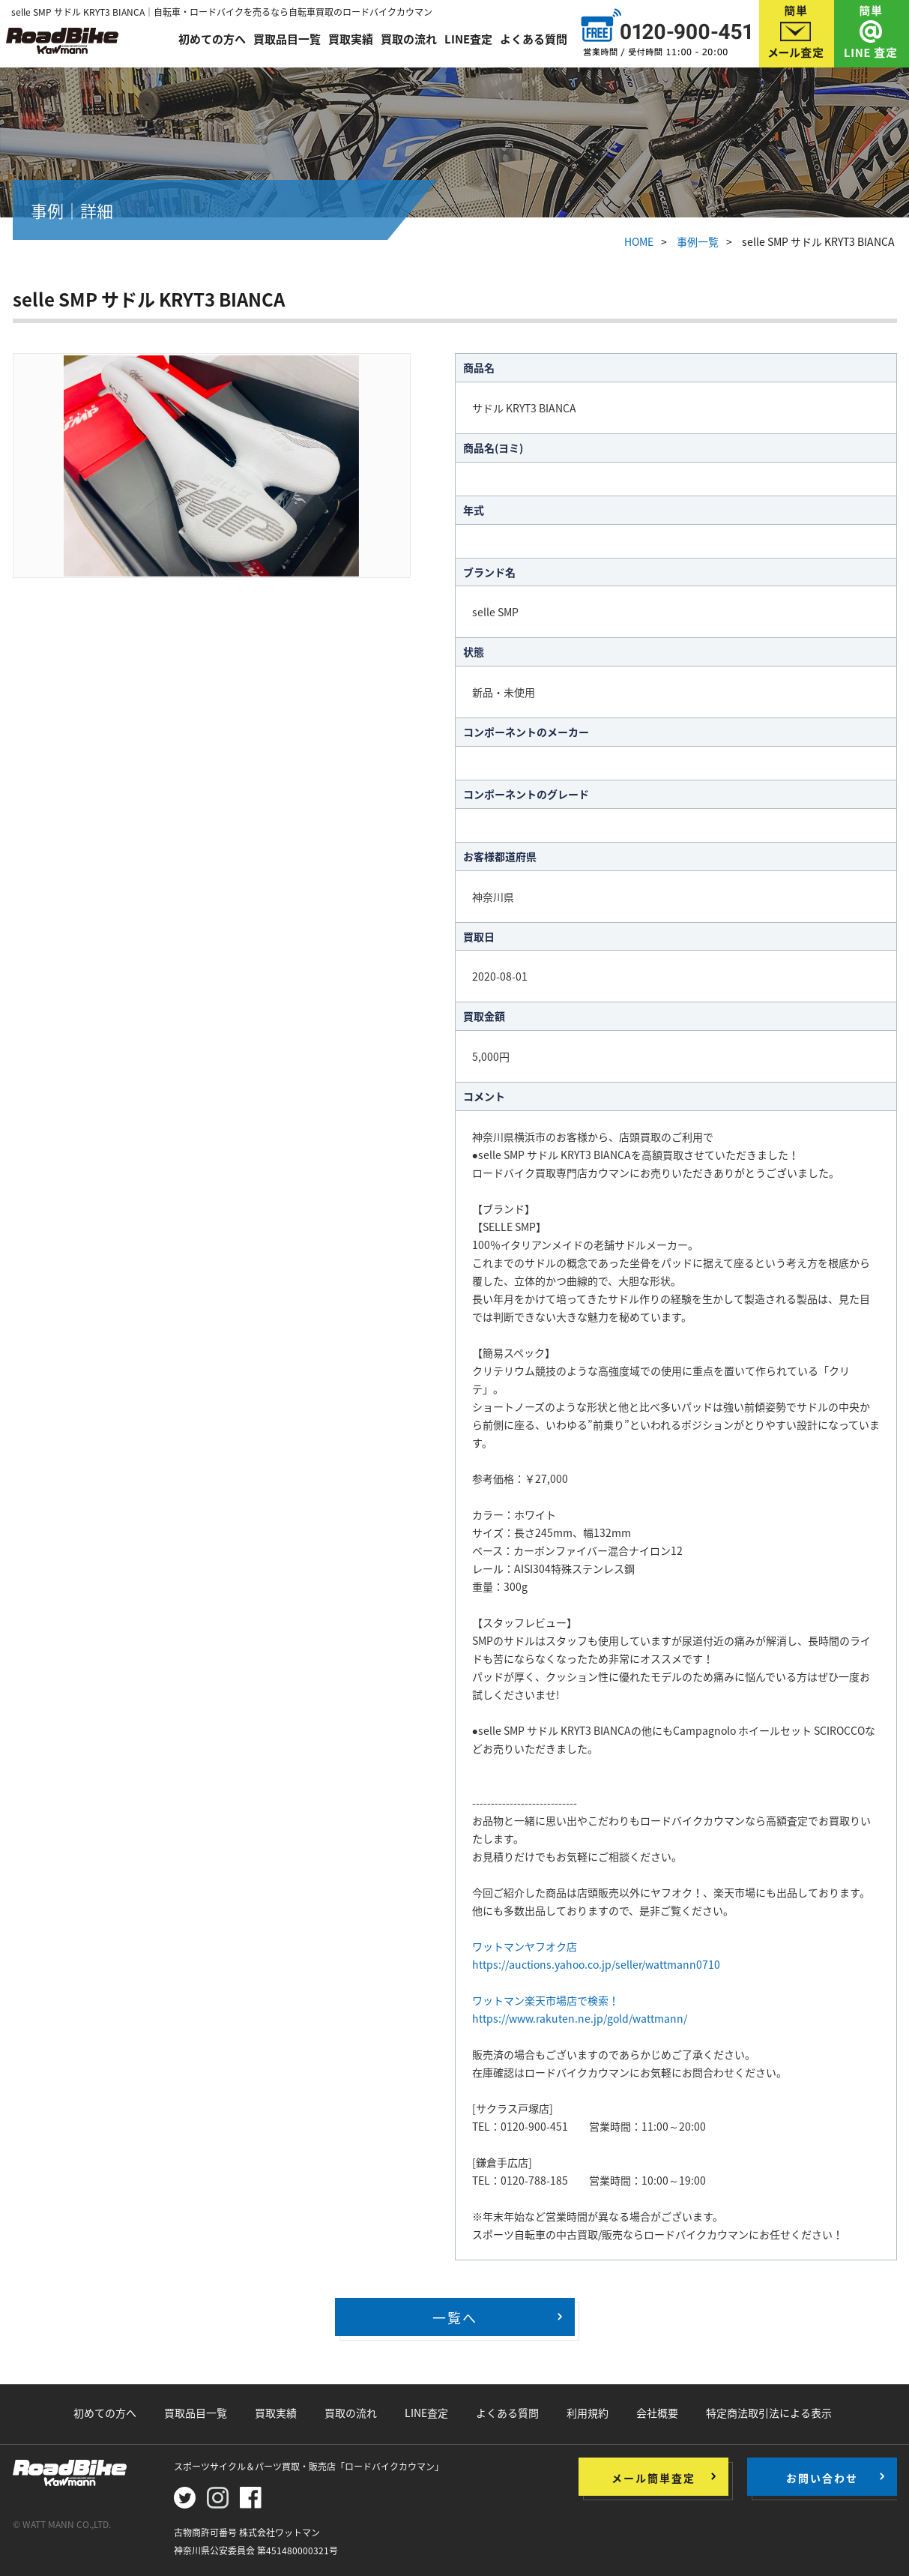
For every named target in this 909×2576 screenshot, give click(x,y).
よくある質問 (533, 39)
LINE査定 (468, 39)
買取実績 (350, 39)
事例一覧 (698, 241)
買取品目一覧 (287, 39)
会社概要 (657, 2412)
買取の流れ (409, 39)
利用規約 (587, 2412)
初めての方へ (212, 39)
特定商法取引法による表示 (769, 2412)
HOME (638, 241)
